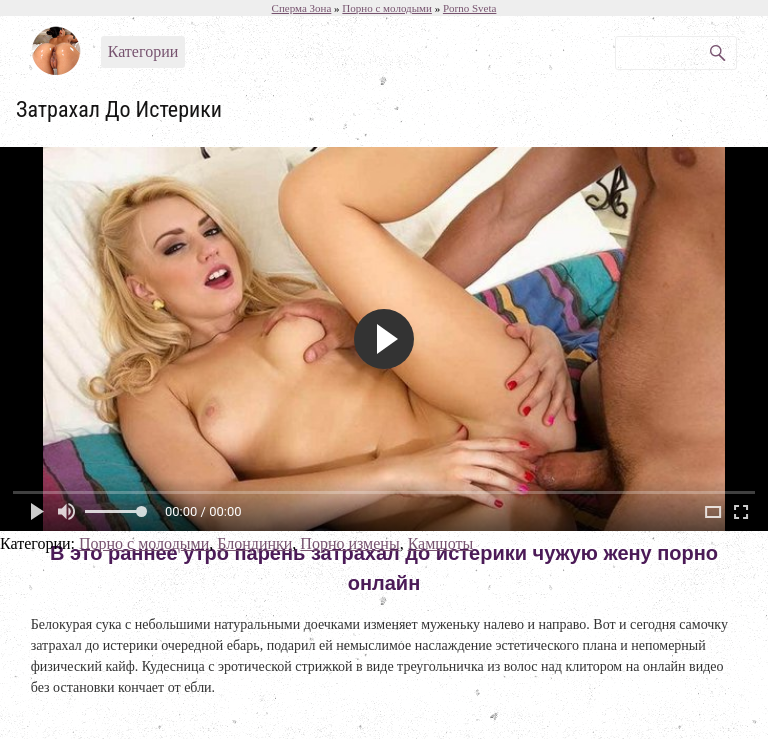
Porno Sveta (469, 8)
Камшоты (441, 543)
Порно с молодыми (144, 543)
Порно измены (349, 543)
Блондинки (254, 543)
